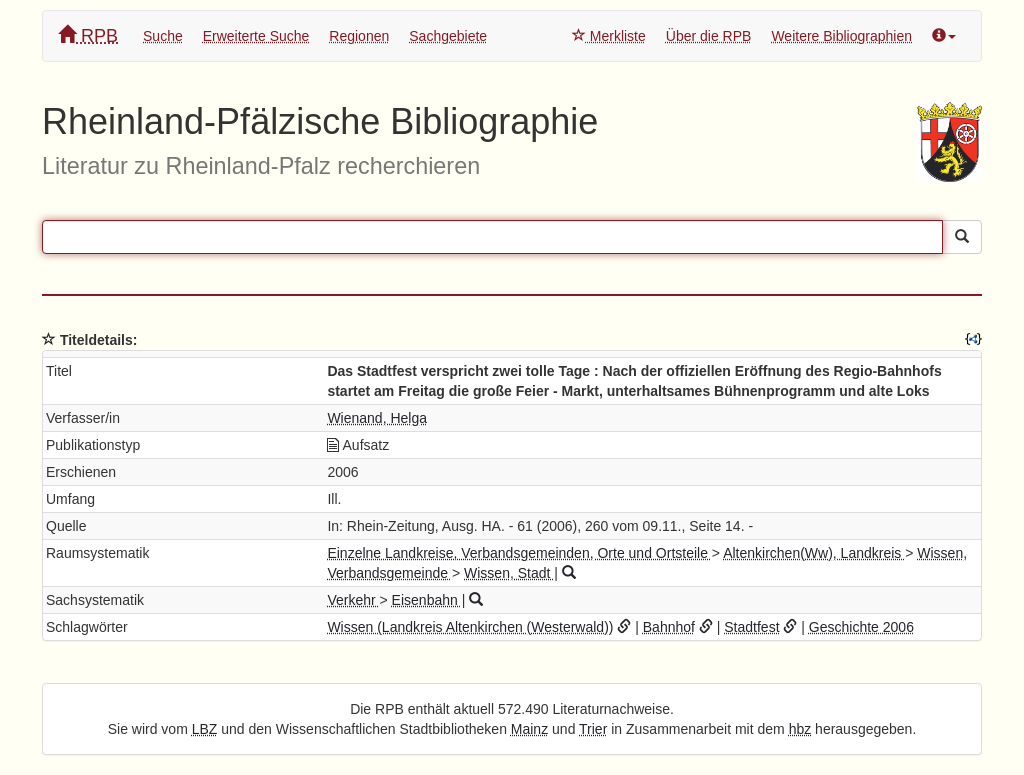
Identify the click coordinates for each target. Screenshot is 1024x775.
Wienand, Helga (377, 418)
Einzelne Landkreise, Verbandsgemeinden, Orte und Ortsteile (519, 553)
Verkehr (353, 600)
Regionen (359, 36)
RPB (88, 35)
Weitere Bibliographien (841, 36)
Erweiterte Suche (256, 36)
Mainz (529, 729)
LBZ (205, 729)
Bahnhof (669, 627)
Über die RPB (709, 36)
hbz (800, 729)
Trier (593, 729)
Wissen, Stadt (509, 573)
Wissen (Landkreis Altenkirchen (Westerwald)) (470, 627)
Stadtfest (751, 627)
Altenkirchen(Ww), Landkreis (814, 553)
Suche (163, 36)
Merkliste (609, 36)
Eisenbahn (427, 600)
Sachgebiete (448, 36)
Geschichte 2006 (861, 627)
